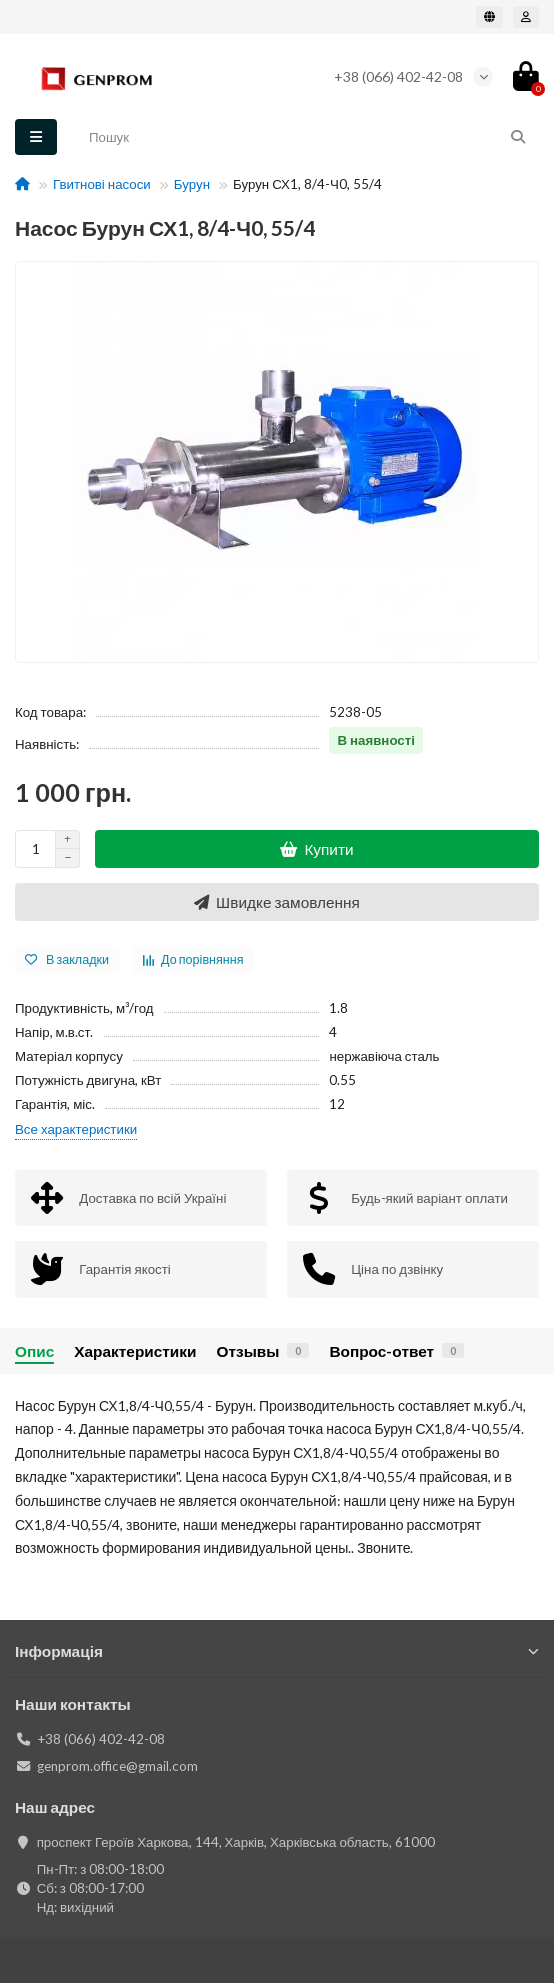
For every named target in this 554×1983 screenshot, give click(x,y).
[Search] (308, 137)
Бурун (192, 184)
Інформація (277, 1651)
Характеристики (135, 1351)
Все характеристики (76, 1129)
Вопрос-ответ (396, 1351)
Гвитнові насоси (102, 184)
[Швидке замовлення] (277, 902)
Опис (34, 1351)
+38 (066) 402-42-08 (398, 76)
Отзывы (262, 1351)
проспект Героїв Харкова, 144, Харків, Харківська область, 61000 (236, 1842)
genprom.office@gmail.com (117, 1766)
